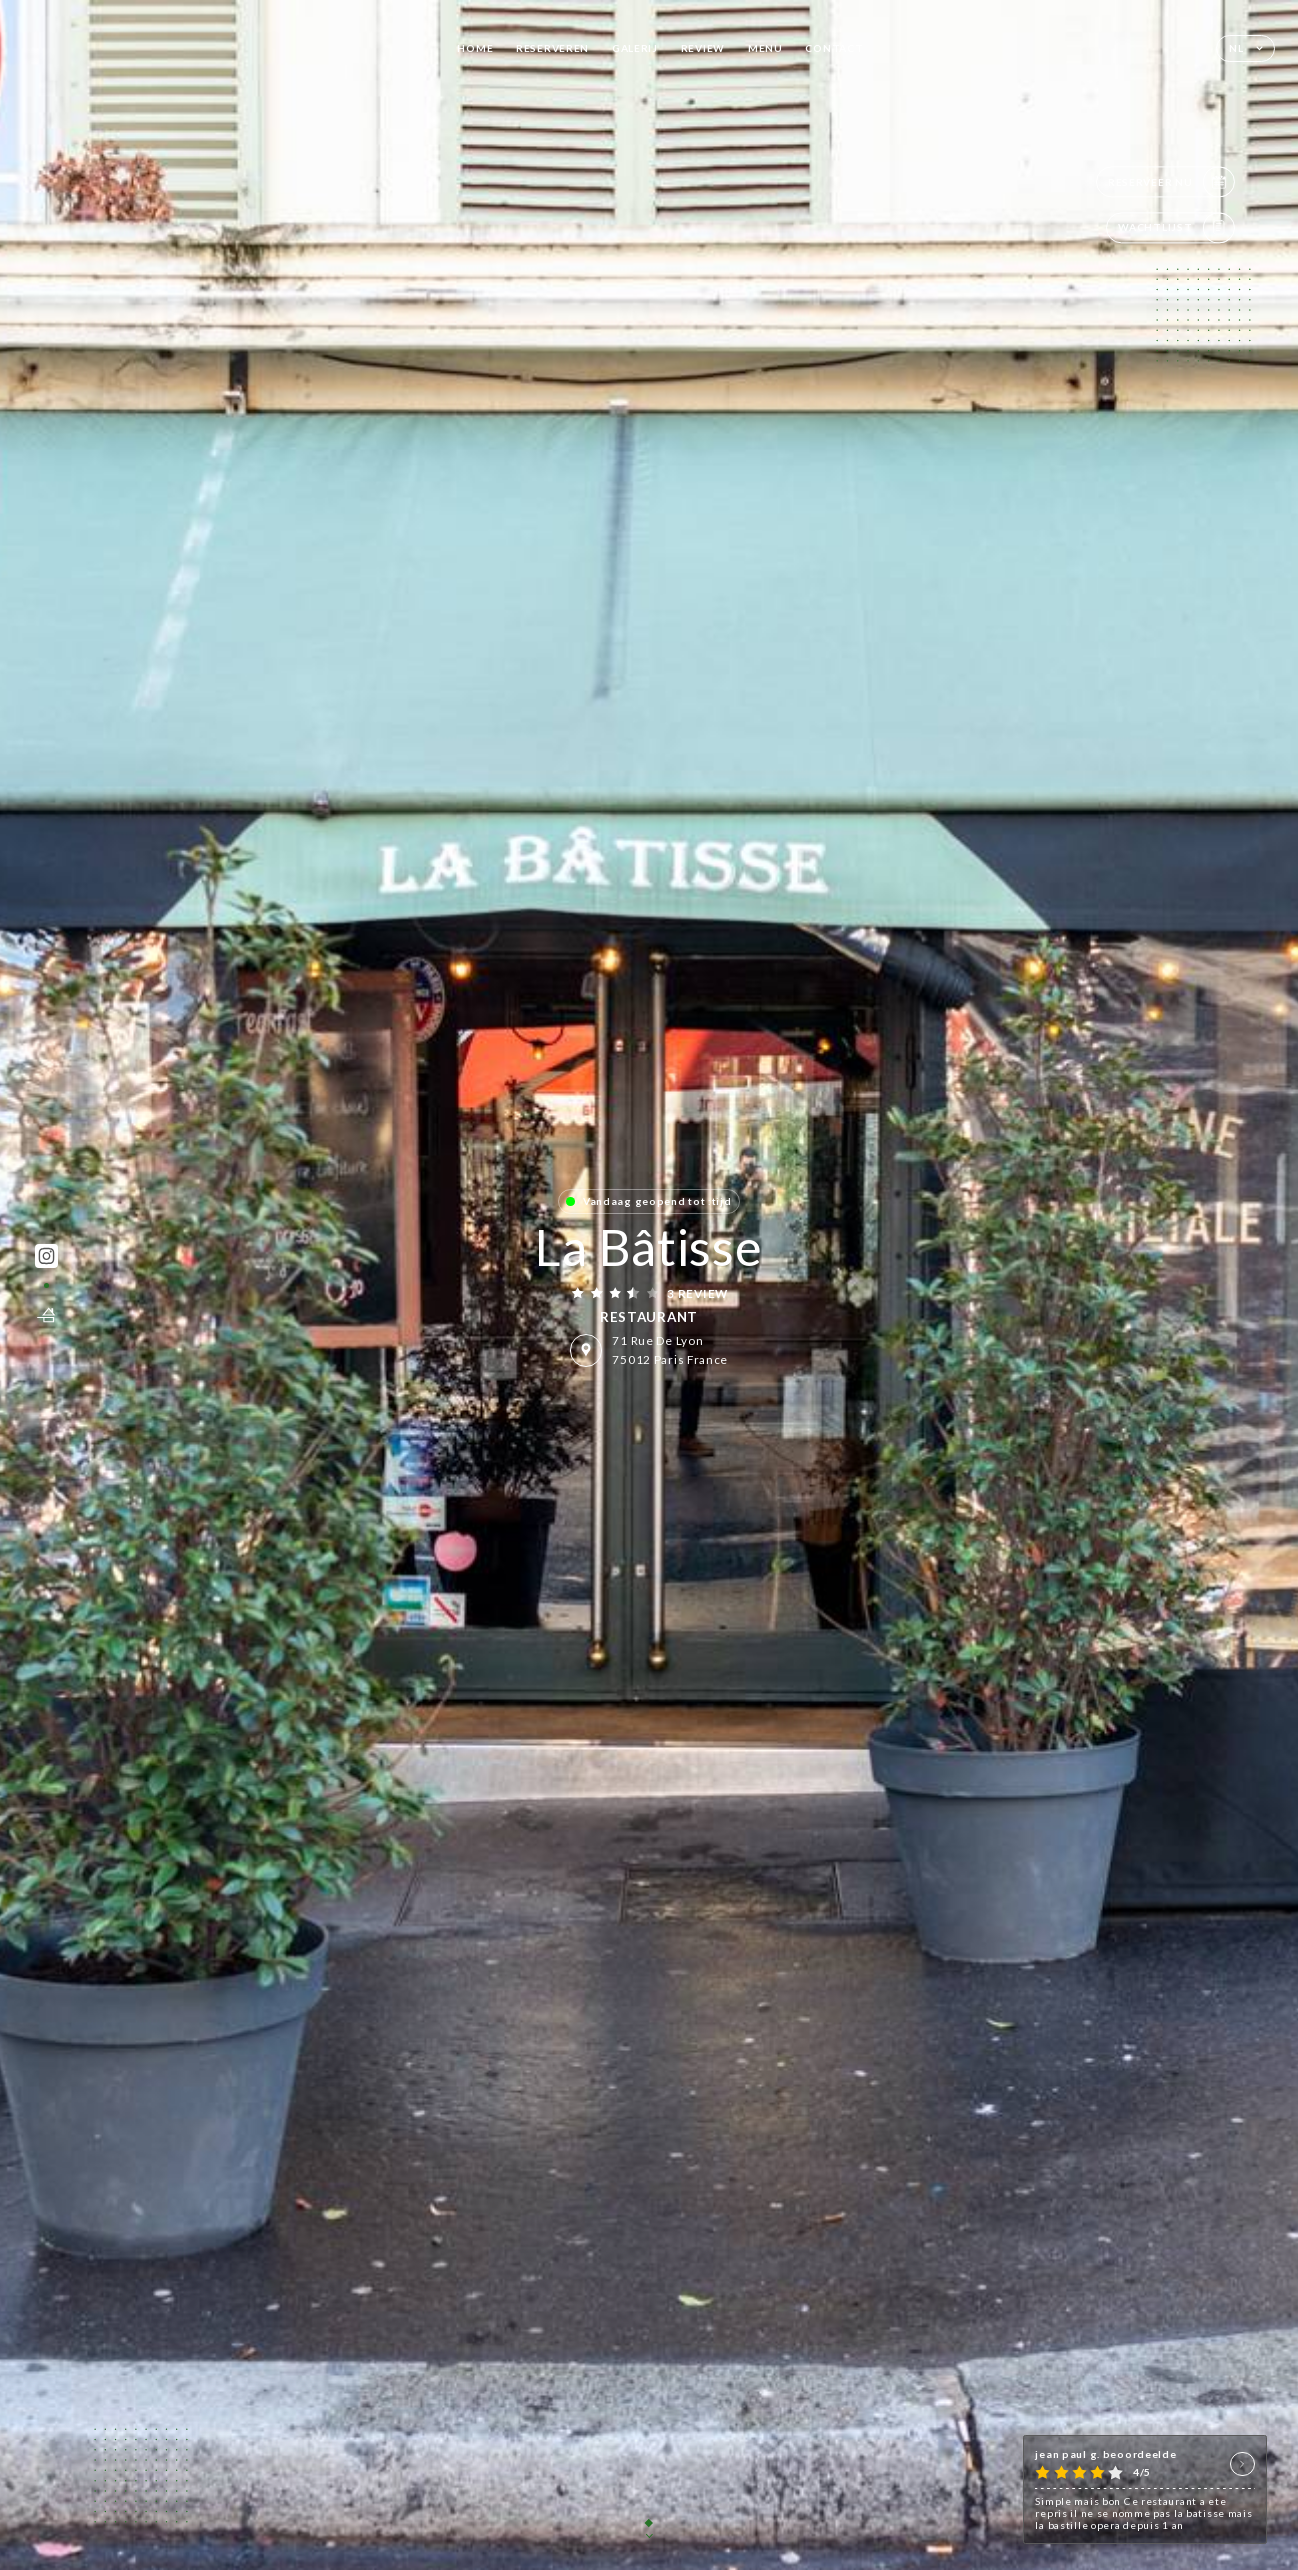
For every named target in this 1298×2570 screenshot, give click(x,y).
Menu (765, 48)
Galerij (635, 48)
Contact (834, 48)
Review (703, 48)
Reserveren (552, 48)
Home (475, 48)
